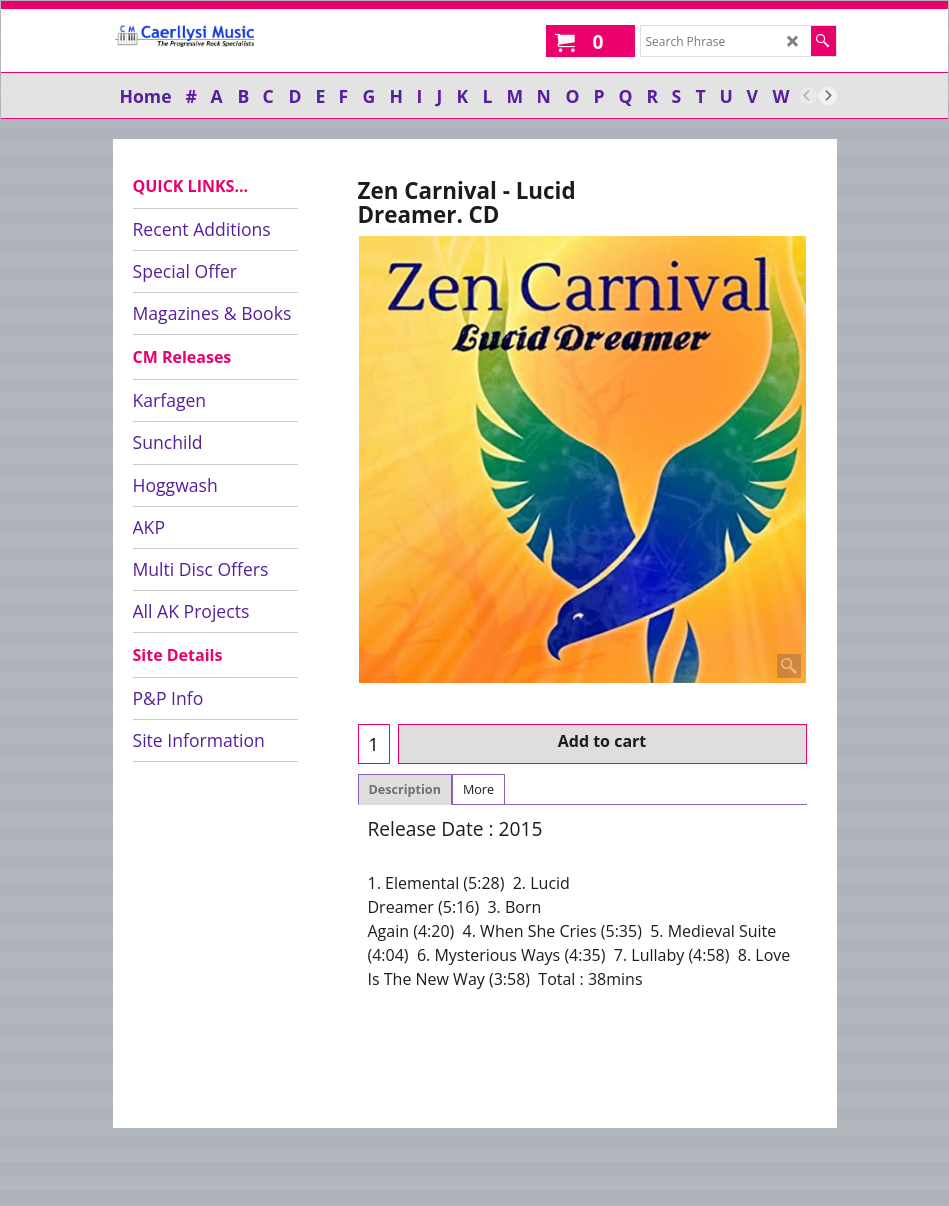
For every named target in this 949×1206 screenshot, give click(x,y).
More (478, 789)
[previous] (808, 96)
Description (405, 789)
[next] (828, 96)
